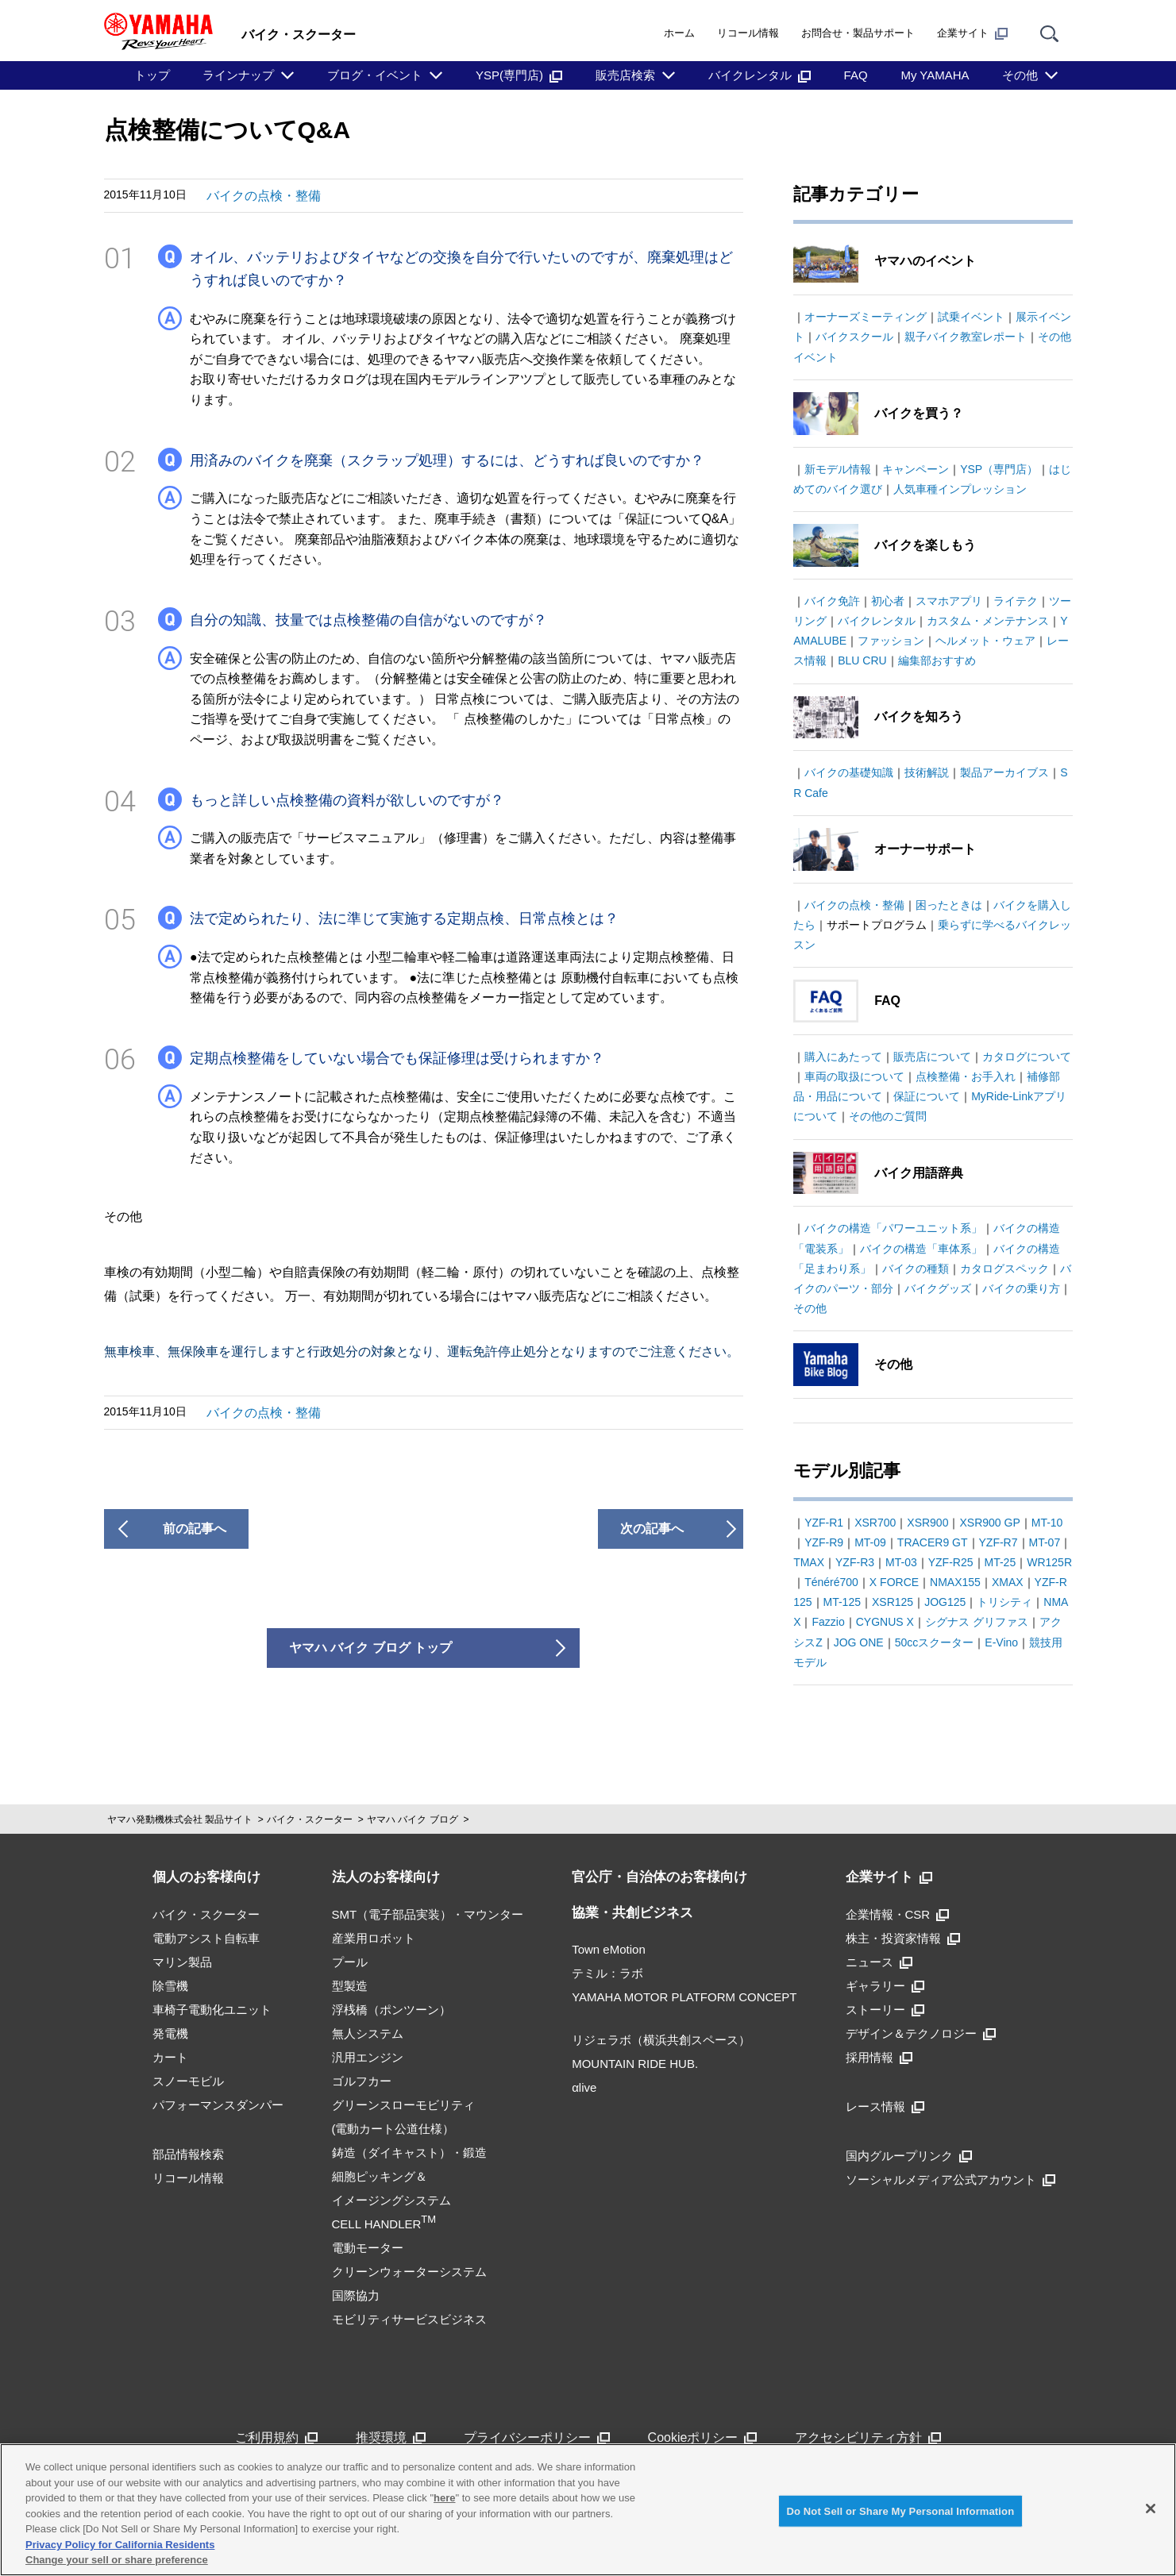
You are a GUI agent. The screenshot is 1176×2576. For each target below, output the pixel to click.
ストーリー (885, 2009)
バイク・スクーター (310, 1819)
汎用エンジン (367, 2057)
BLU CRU (862, 660)
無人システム (367, 2033)
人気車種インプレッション (960, 489)
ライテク (1015, 601)
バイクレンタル (759, 75)
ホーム (679, 33)
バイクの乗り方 (1021, 1288)
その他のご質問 (888, 1116)
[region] (588, 2509)
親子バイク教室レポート (965, 336)
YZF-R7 (998, 1542)
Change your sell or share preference (116, 2560)
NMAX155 (955, 1582)
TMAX (808, 1562)
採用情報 (879, 2057)
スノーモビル (188, 2081)
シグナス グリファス (976, 1621)
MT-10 (1047, 1522)
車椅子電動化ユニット (212, 2009)
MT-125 (842, 1602)
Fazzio (828, 1621)
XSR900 (927, 1522)
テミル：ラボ (607, 1973)
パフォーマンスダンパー (217, 2105)
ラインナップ (238, 75)
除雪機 (170, 1986)
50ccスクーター (934, 1642)
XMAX (1008, 1582)
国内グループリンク (909, 2155)
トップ (152, 75)
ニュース (879, 1962)
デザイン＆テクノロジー (921, 2033)
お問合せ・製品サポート (858, 33)
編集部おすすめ (937, 660)
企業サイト (972, 33)
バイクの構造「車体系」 (921, 1248)
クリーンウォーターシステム (409, 2271)
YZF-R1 (823, 1522)
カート (170, 2057)
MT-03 (901, 1562)
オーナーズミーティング (865, 316)
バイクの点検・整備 (263, 195)
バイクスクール (854, 336)
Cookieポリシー (703, 2437)
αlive (584, 2087)
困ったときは (949, 905)
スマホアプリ (949, 601)
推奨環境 (391, 2437)
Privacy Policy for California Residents (119, 2545)
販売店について (932, 1056)
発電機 (170, 2033)
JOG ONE (859, 1642)
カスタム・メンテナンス (988, 620)
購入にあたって (843, 1056)
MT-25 (1000, 1562)
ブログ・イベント (374, 75)
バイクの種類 (915, 1268)
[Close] (1150, 2508)
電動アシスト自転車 (206, 1938)
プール (350, 1962)
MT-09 (870, 1542)
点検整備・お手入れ (966, 1076)
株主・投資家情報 (903, 1938)
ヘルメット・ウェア (985, 640)
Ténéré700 (831, 1582)
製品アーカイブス (1004, 772)
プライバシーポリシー (537, 2437)
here (444, 2498)
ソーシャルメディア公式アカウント (950, 2179)
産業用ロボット (373, 1938)
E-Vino (1001, 1642)
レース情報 (885, 2106)
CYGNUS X (885, 1621)
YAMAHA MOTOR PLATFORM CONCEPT (684, 1997)
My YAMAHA (934, 75)
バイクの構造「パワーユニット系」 (893, 1228)
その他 (1020, 75)
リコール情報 (748, 33)
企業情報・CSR (898, 1914)
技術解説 (926, 772)
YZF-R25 (951, 1562)
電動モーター (367, 2247)
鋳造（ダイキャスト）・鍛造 (409, 2152)
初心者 (887, 601)
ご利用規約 (276, 2437)
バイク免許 (832, 601)
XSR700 (875, 1522)
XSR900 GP (989, 1522)
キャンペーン (915, 469)
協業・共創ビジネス (632, 1912)
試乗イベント (971, 316)
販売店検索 (625, 75)
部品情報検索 (188, 2154)
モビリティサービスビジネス (409, 2319)
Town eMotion (609, 1949)
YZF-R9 (823, 1542)
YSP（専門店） (999, 469)
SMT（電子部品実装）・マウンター (428, 1914)
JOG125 (945, 1602)
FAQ (856, 75)
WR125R (1049, 1562)
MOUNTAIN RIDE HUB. (635, 2063)
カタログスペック (1004, 1268)
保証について (926, 1096)
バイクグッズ (937, 1288)
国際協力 (356, 2295)
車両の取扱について (854, 1076)
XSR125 (892, 1602)
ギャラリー (885, 1986)
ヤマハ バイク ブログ (412, 1819)
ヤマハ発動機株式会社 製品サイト (180, 1819)
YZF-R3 (854, 1562)
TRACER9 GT (932, 1542)
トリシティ (1004, 1602)
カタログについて (1026, 1056)
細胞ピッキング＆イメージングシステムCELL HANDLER (391, 2200)
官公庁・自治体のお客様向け (659, 1877)
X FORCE (894, 1582)
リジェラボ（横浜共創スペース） (661, 2040)
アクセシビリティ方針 (868, 2437)
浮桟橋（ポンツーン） (391, 2009)
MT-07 (1045, 1542)
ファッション (891, 640)
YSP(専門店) (519, 75)
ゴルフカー (361, 2081)
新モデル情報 (837, 469)
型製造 (350, 1986)
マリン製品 (182, 1962)
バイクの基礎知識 (848, 772)
